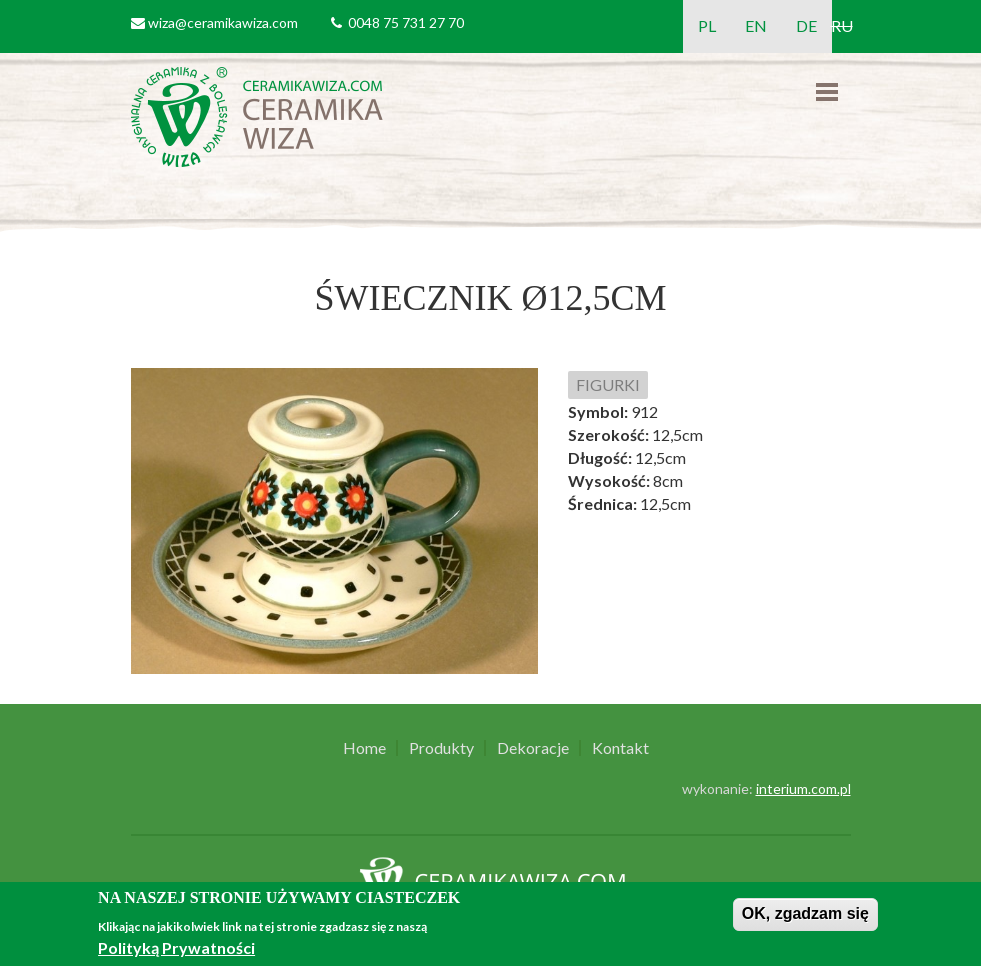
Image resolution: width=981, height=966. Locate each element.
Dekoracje (533, 748)
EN (756, 25)
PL (707, 25)
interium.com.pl (803, 788)
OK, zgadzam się (805, 913)
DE (806, 25)
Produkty (441, 748)
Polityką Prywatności (176, 947)
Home (364, 748)
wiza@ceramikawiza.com (223, 22)
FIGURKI (608, 384)
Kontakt (620, 748)
